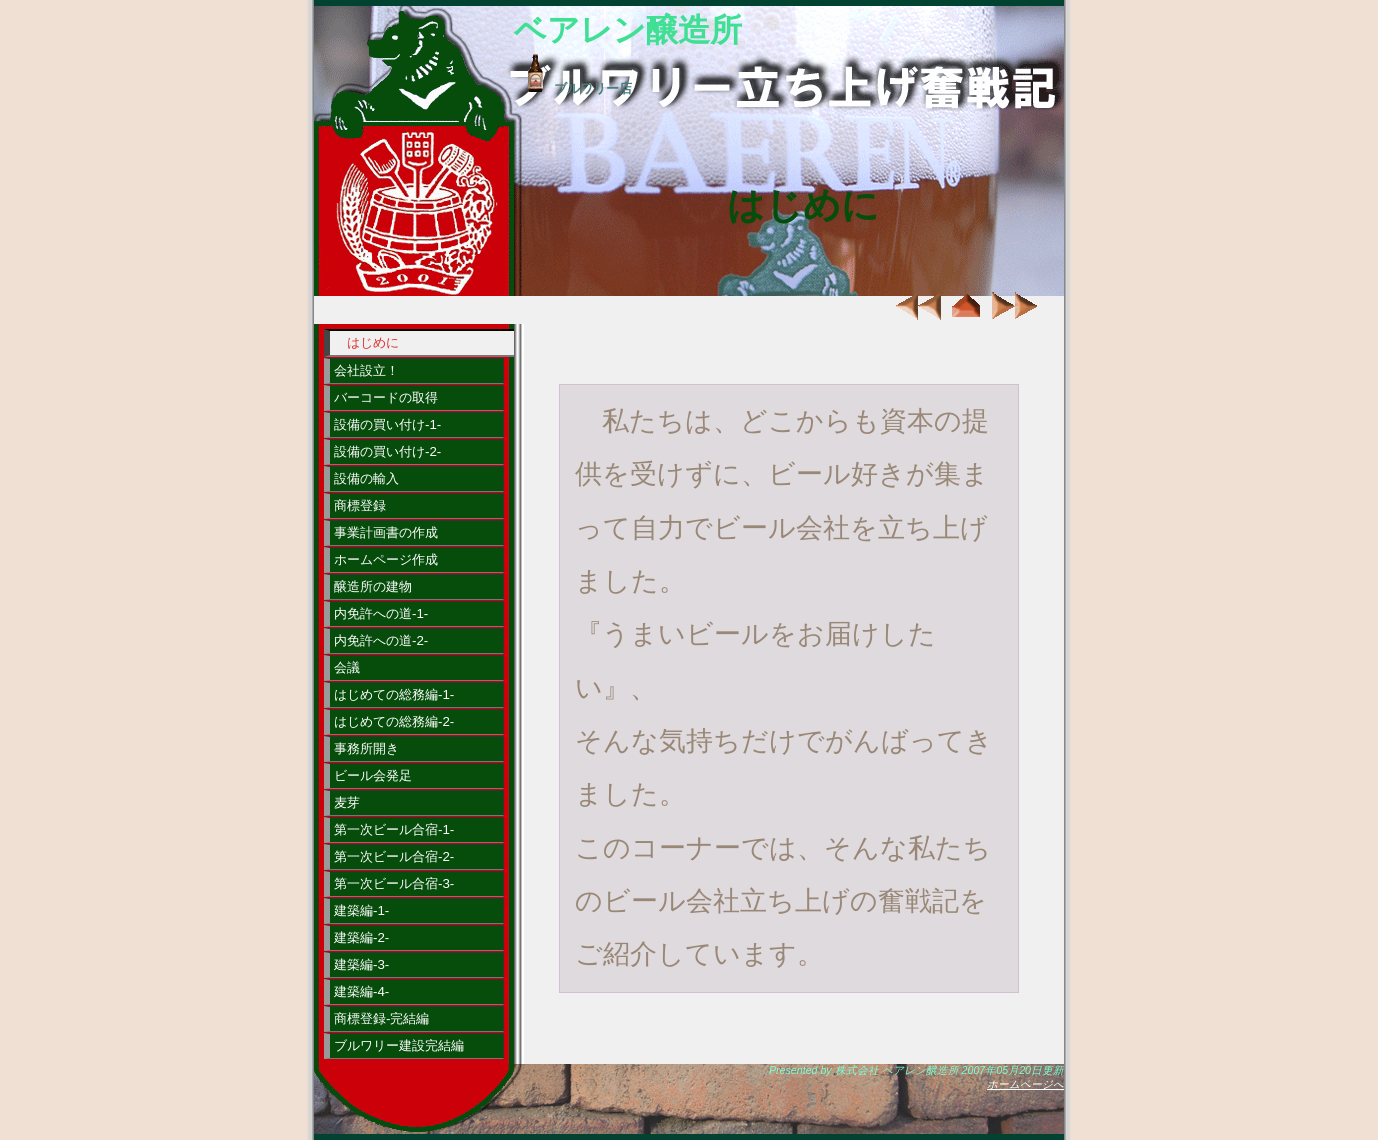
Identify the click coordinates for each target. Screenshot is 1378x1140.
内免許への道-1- (381, 613)
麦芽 (347, 802)
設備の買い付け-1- (387, 424)
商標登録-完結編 (381, 1018)
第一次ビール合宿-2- (394, 856)
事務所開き (366, 748)
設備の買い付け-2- (387, 451)
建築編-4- (361, 991)
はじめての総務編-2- (394, 721)
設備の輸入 (366, 478)
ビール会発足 (373, 775)
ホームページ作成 (386, 559)
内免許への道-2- (381, 640)
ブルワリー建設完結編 (399, 1045)
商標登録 (360, 505)
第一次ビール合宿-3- (394, 883)
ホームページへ (1025, 1084)
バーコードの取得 (386, 397)
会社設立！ (366, 370)
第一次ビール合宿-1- (394, 829)
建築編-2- (361, 937)
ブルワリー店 (573, 88)
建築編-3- (361, 964)
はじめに (373, 342)
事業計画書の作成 (386, 532)
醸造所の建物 (373, 586)
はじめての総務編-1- (394, 694)
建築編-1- (361, 910)
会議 (347, 667)
